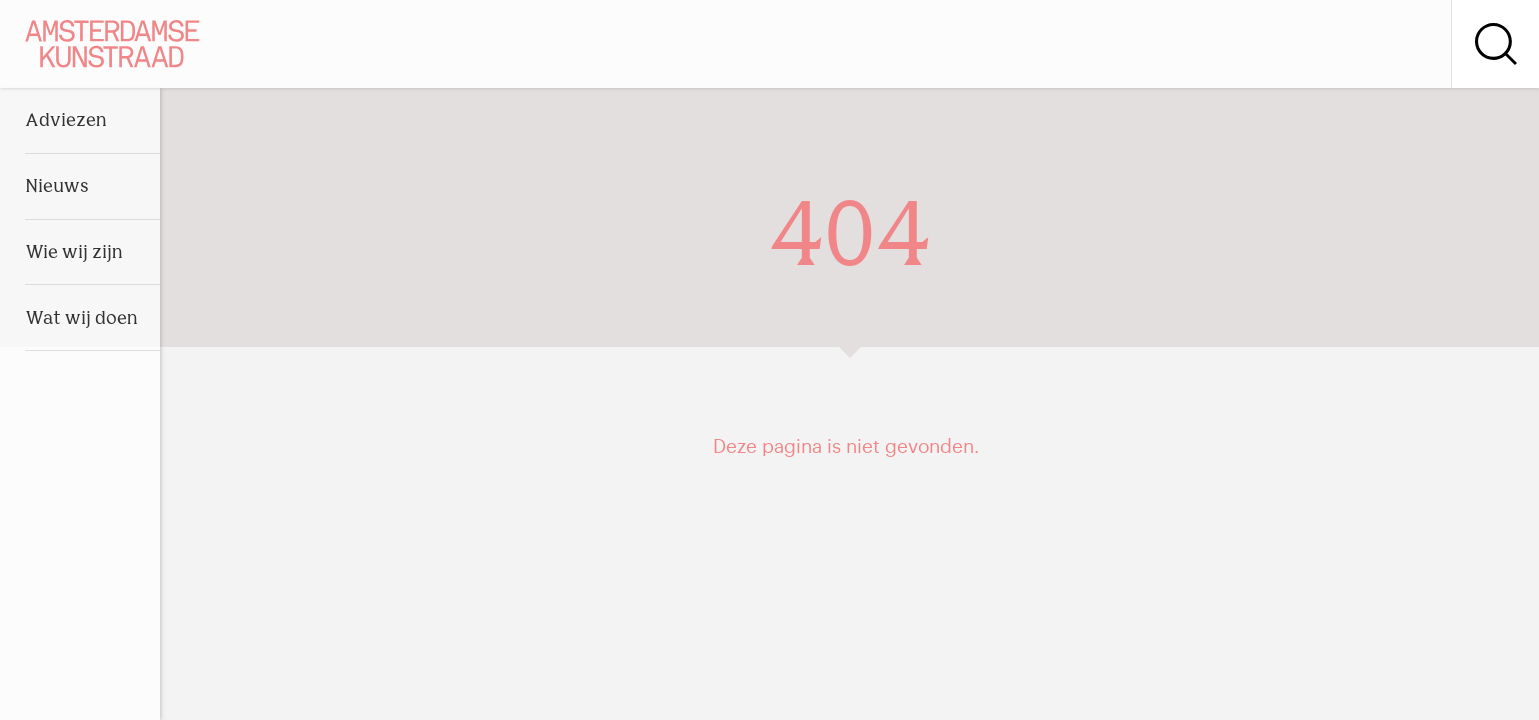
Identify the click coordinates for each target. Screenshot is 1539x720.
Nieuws (57, 187)
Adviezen (66, 121)
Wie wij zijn (74, 253)
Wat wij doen (81, 319)
